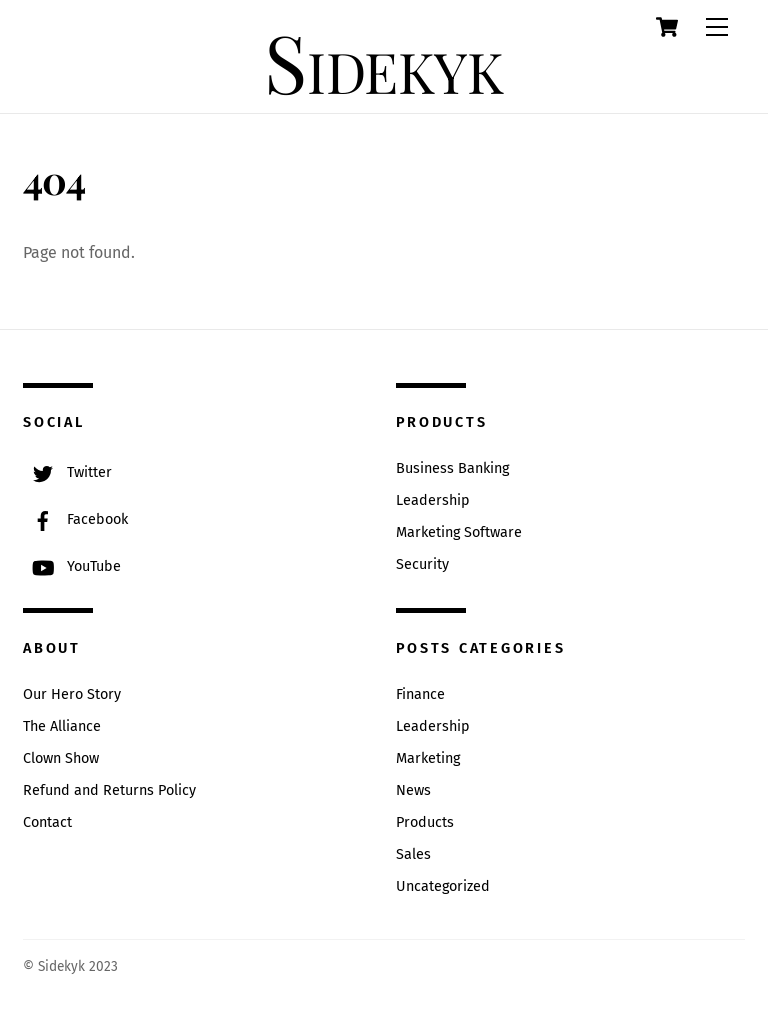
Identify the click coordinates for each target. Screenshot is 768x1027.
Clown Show (61, 758)
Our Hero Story (72, 694)
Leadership (433, 500)
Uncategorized (443, 886)
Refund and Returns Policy (109, 790)
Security (422, 564)
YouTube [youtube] (72, 566)
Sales (413, 854)
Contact (47, 822)
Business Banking (452, 468)
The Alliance (62, 726)
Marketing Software (459, 532)
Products (425, 822)
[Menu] (717, 27)
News (413, 790)
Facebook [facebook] (75, 519)
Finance (420, 694)
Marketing (428, 758)
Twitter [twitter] (67, 472)
